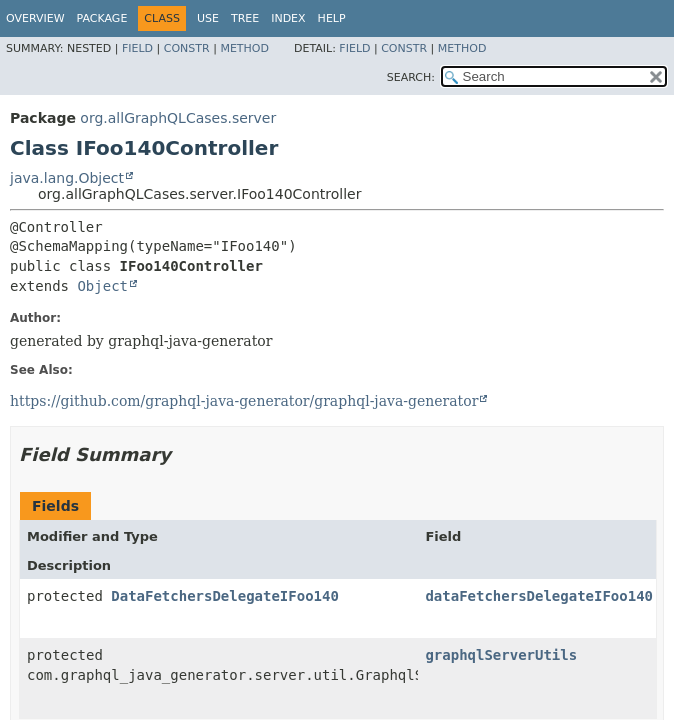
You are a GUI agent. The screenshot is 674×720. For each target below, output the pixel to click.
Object (102, 286)
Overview (35, 18)
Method (244, 48)
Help (332, 18)
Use (208, 18)
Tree (245, 18)
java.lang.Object (67, 178)
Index (288, 18)
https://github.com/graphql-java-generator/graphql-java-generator (244, 401)
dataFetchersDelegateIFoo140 (539, 596)
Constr (187, 48)
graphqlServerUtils (501, 655)
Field (137, 48)
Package (102, 18)
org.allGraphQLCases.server (178, 118)
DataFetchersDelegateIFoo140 (225, 596)
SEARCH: (411, 77)
